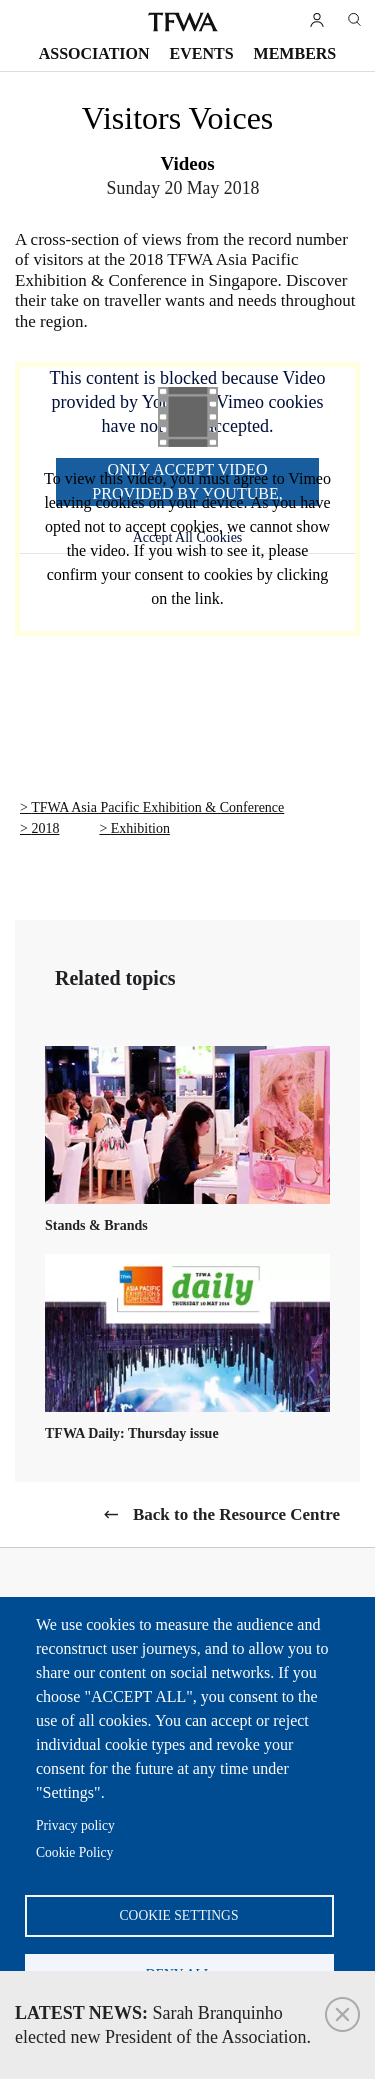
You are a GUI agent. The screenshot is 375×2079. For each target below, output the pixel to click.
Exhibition (140, 828)
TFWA (183, 22)
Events (202, 53)
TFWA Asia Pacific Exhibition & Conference (157, 807)
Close (342, 2014)
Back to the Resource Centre (236, 1514)
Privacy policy (75, 1825)
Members (295, 53)
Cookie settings (179, 1915)
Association (94, 53)
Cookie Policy (74, 1852)
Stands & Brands (96, 1225)
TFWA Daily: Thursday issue (132, 1433)
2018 (45, 828)
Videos (187, 163)
